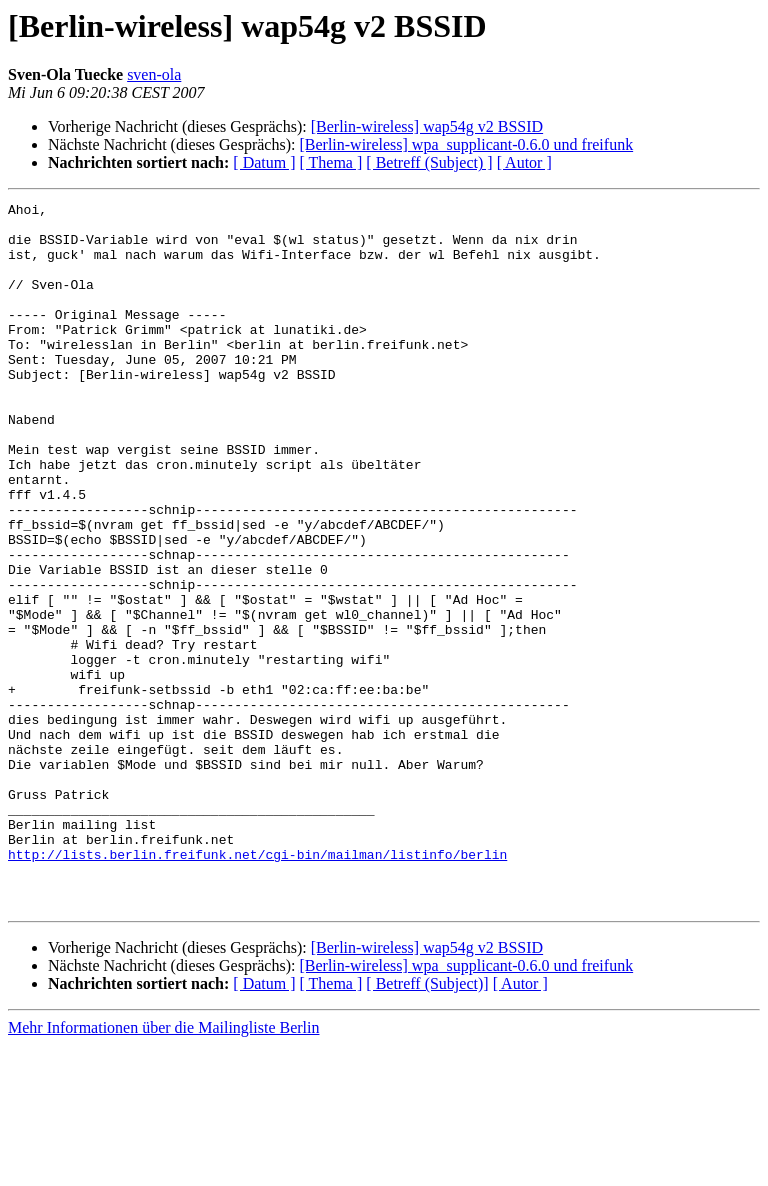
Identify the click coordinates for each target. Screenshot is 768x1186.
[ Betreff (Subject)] (427, 1124)
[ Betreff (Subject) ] (429, 162)
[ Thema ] (331, 162)
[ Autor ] (524, 162)
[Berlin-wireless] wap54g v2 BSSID (427, 126)
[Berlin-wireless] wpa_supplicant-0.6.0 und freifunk (466, 144)
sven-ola (154, 74)
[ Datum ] (264, 162)
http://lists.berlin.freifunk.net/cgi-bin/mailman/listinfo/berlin (257, 986)
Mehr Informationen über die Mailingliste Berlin (163, 1168)
